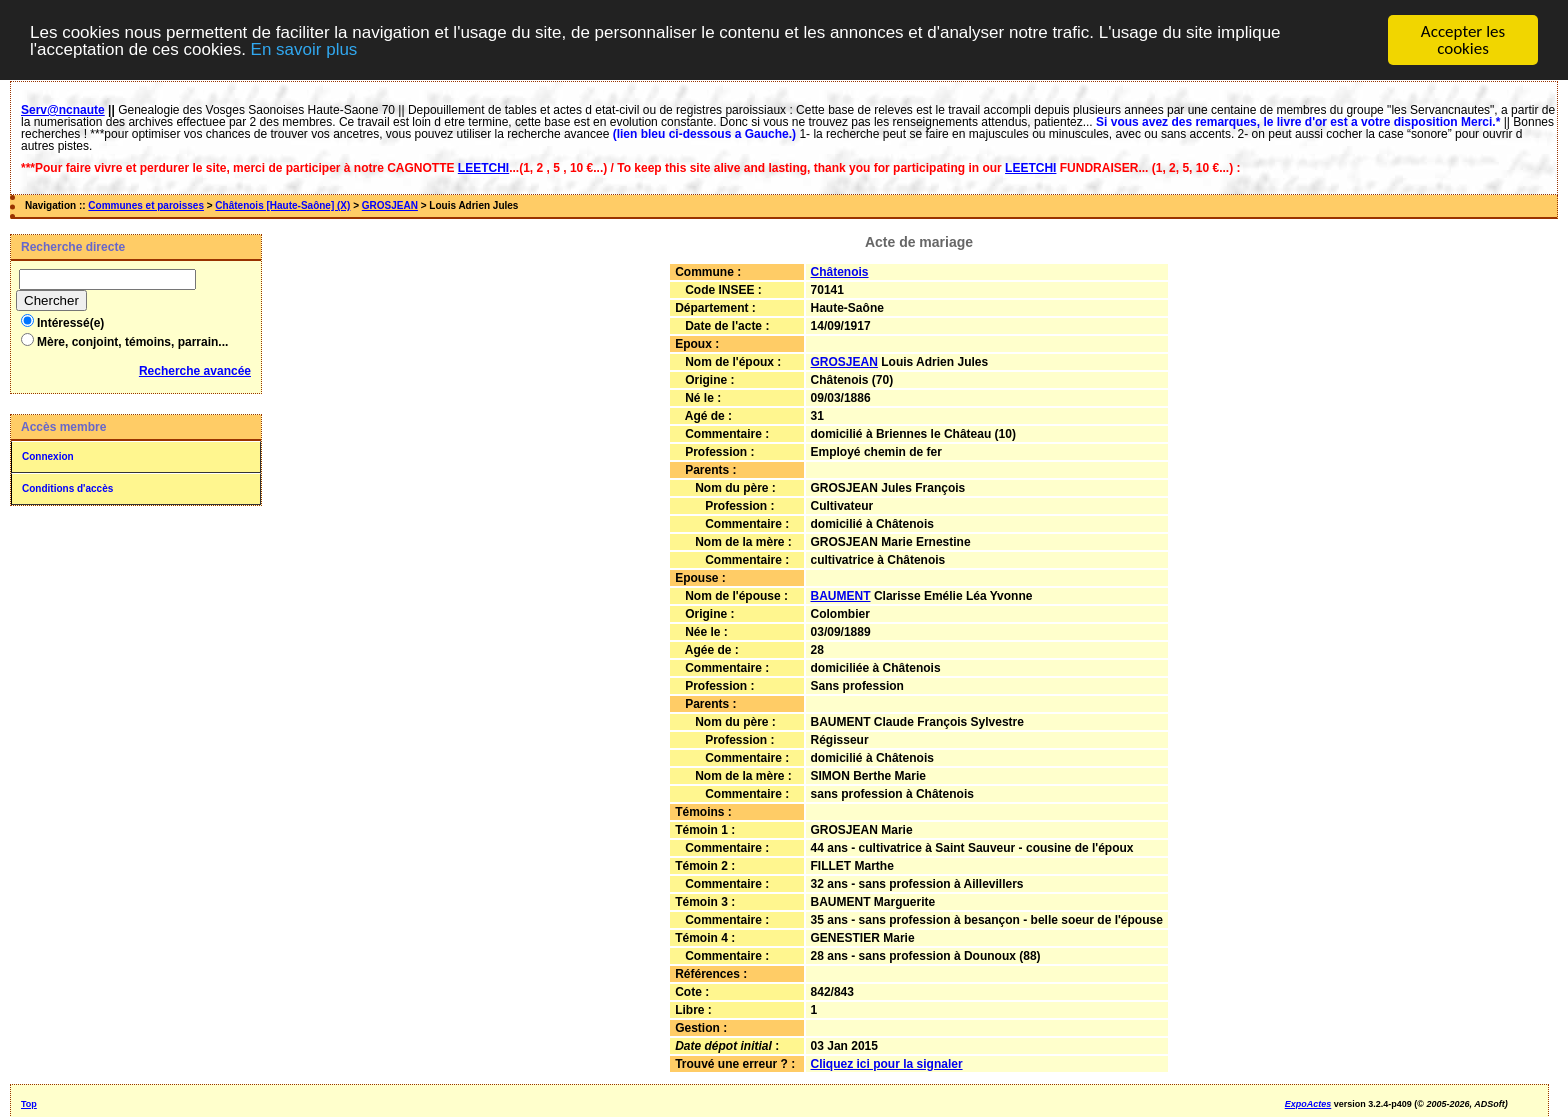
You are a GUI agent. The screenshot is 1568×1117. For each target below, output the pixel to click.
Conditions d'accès (67, 488)
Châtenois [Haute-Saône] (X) (282, 205)
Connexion (48, 456)
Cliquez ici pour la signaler (887, 1064)
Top (29, 1104)
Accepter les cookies (1463, 40)
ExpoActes (1308, 1104)
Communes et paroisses (146, 205)
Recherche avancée (195, 371)
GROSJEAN (390, 205)
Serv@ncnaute (63, 110)
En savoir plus (304, 48)
